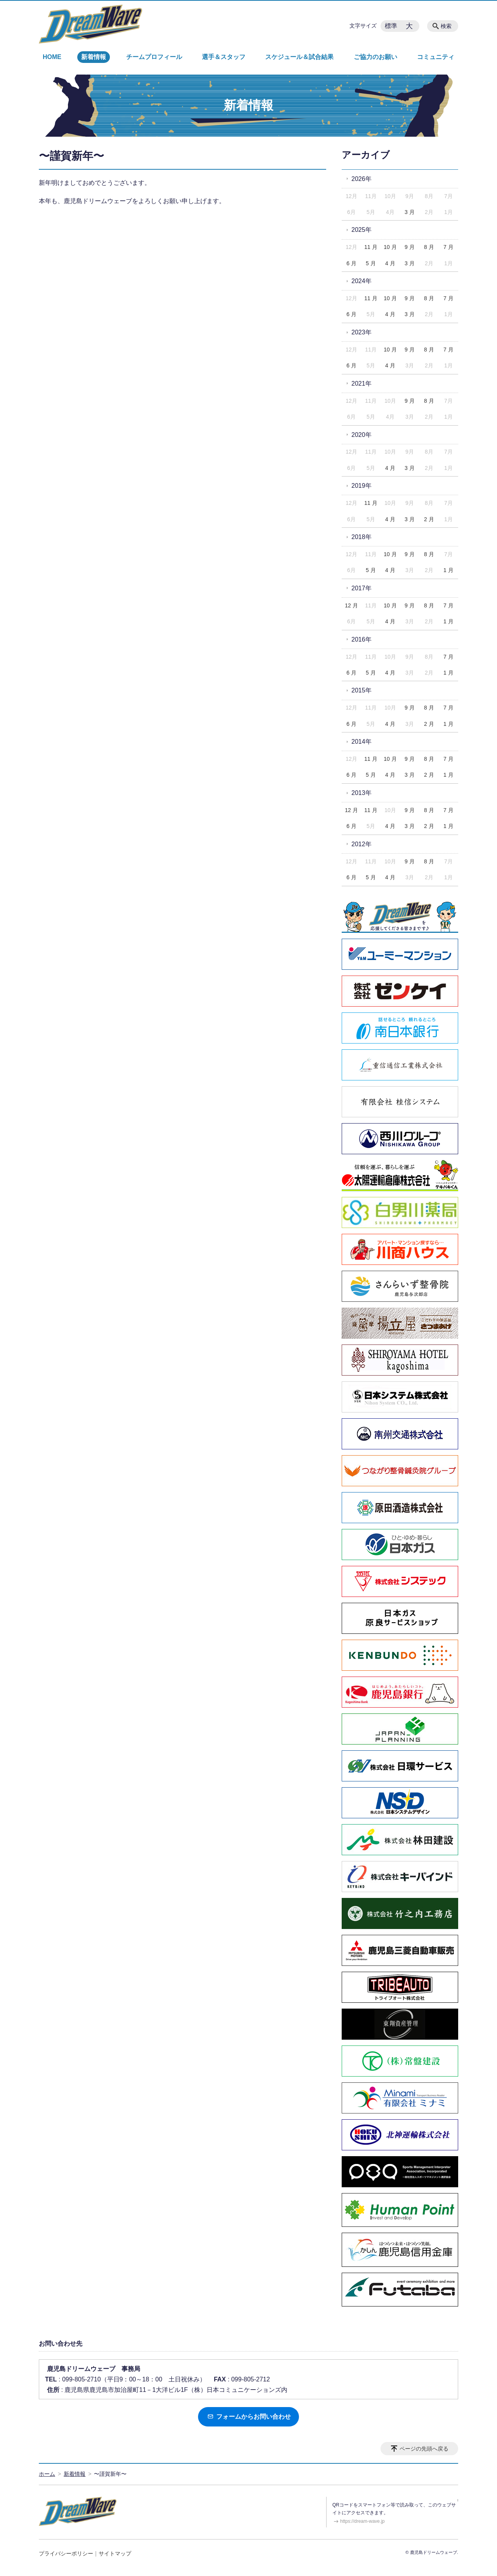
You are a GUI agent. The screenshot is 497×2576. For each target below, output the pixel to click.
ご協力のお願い (375, 57)
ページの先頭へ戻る (424, 2449)
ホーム (47, 2474)
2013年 (361, 793)
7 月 (448, 247)
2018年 (361, 537)
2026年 (361, 179)
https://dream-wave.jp (362, 2521)
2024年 (361, 281)
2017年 (361, 588)
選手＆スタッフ (223, 57)
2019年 (361, 485)
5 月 (371, 263)
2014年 (361, 741)
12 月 (351, 605)
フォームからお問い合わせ (248, 2416)
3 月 (410, 212)
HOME (52, 57)
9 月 (410, 247)
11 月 (370, 247)
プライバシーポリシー (66, 2553)
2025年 (361, 229)
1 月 (448, 570)
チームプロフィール (154, 57)
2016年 (361, 639)
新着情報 (93, 57)
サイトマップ (115, 2553)
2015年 (361, 690)
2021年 (361, 383)
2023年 (361, 332)
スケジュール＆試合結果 (299, 57)
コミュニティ (435, 57)
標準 (391, 26)
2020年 (361, 434)
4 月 (390, 263)
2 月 (429, 519)
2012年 (361, 844)
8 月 (429, 247)
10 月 (390, 247)
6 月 (351, 263)
